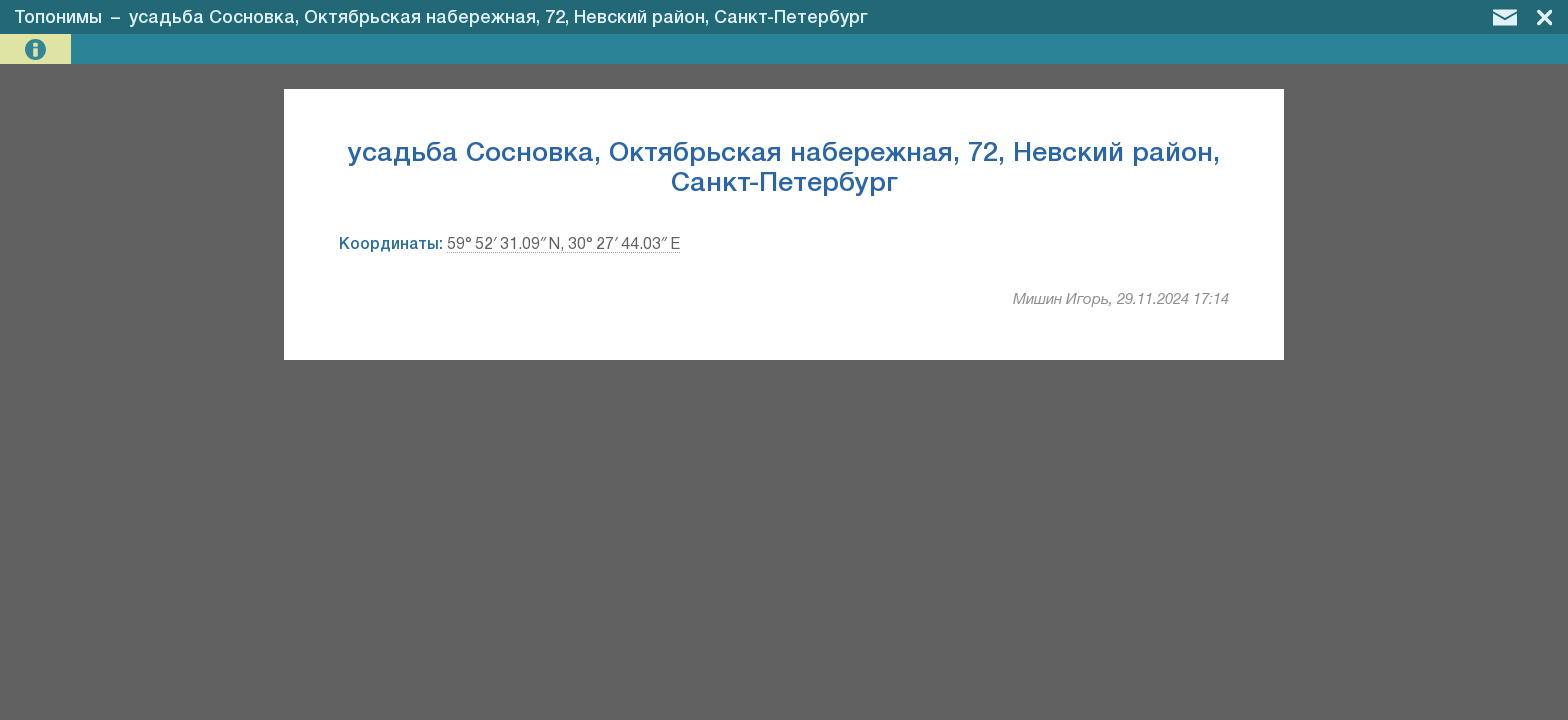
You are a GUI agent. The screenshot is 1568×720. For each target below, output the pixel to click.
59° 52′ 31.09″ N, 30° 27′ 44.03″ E (563, 245)
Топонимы (58, 18)
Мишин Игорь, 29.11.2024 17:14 (1121, 300)
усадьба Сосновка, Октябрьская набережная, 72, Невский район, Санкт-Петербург (498, 18)
